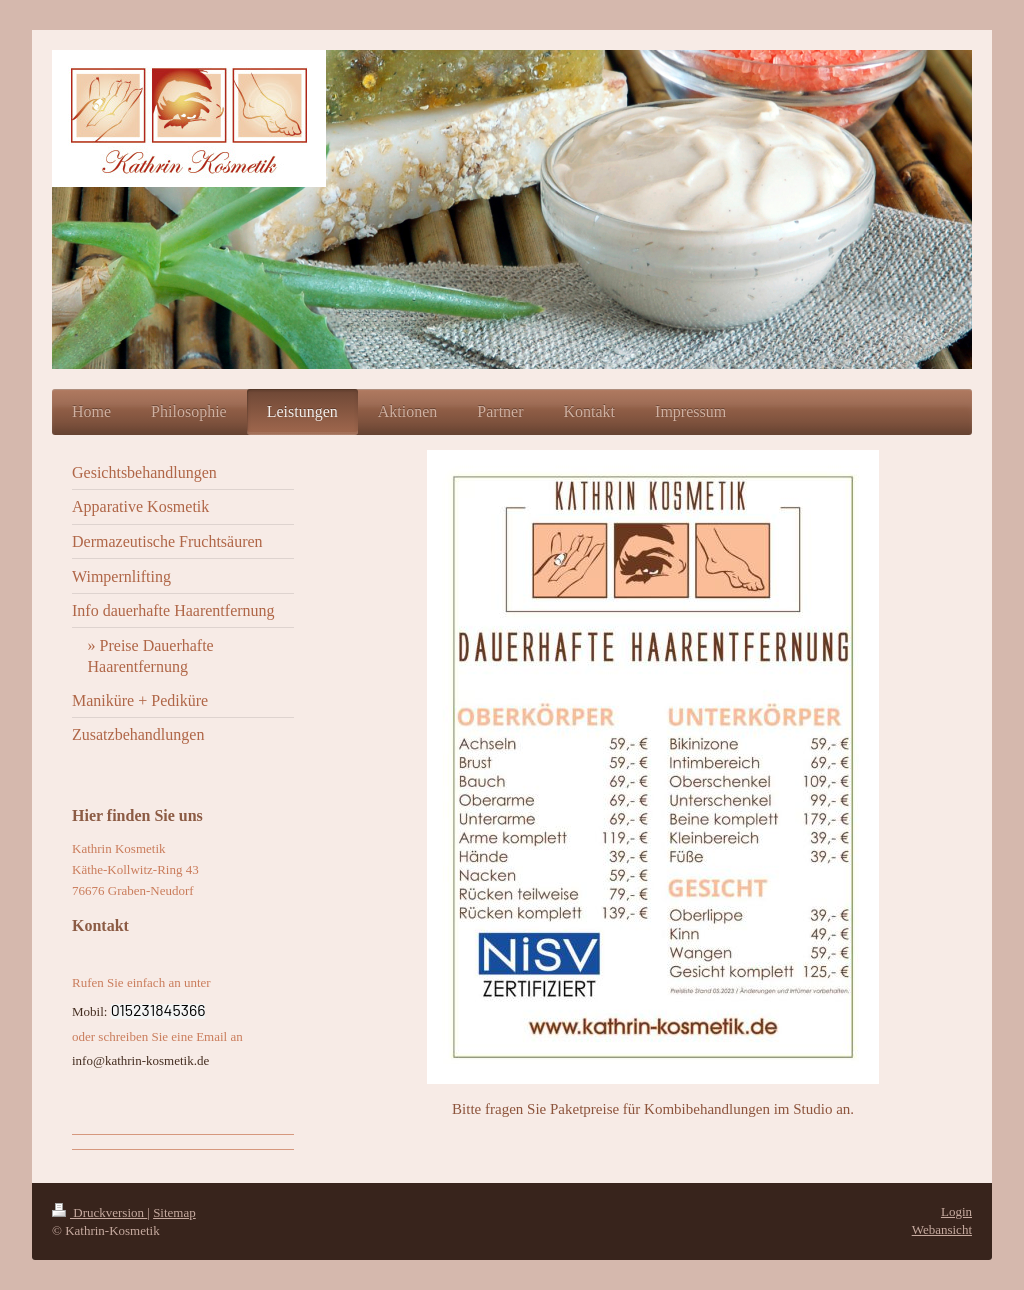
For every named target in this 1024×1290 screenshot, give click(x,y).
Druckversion (99, 1212)
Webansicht (942, 1229)
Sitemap (174, 1212)
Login (956, 1211)
